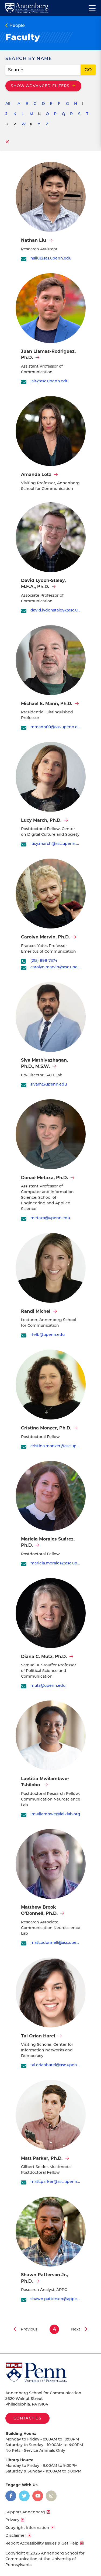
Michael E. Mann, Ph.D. (46, 703)
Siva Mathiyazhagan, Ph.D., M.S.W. (44, 1063)
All (7, 103)
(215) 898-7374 (43, 960)
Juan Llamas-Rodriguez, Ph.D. (48, 354)
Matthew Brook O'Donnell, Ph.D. (39, 1910)
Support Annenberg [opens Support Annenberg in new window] (25, 2512)
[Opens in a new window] (10, 2495)
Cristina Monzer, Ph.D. (46, 1428)
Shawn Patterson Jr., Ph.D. (44, 2277)
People (17, 25)
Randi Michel (35, 1311)
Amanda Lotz (36, 474)
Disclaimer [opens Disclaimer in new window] (15, 2535)
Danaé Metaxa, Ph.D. (44, 1177)
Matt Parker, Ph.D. (41, 2158)
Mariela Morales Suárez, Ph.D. (48, 1542)
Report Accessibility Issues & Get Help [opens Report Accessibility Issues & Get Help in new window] (42, 2543)
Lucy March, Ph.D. (41, 820)
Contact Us (27, 2418)
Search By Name (28, 58)
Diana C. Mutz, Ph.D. (44, 1656)
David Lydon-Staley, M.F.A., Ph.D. (43, 583)
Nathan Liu (33, 240)
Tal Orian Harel (38, 2035)
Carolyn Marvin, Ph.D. (45, 937)
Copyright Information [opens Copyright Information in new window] (27, 2527)
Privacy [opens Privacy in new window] (12, 2519)
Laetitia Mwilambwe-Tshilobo (45, 1781)
